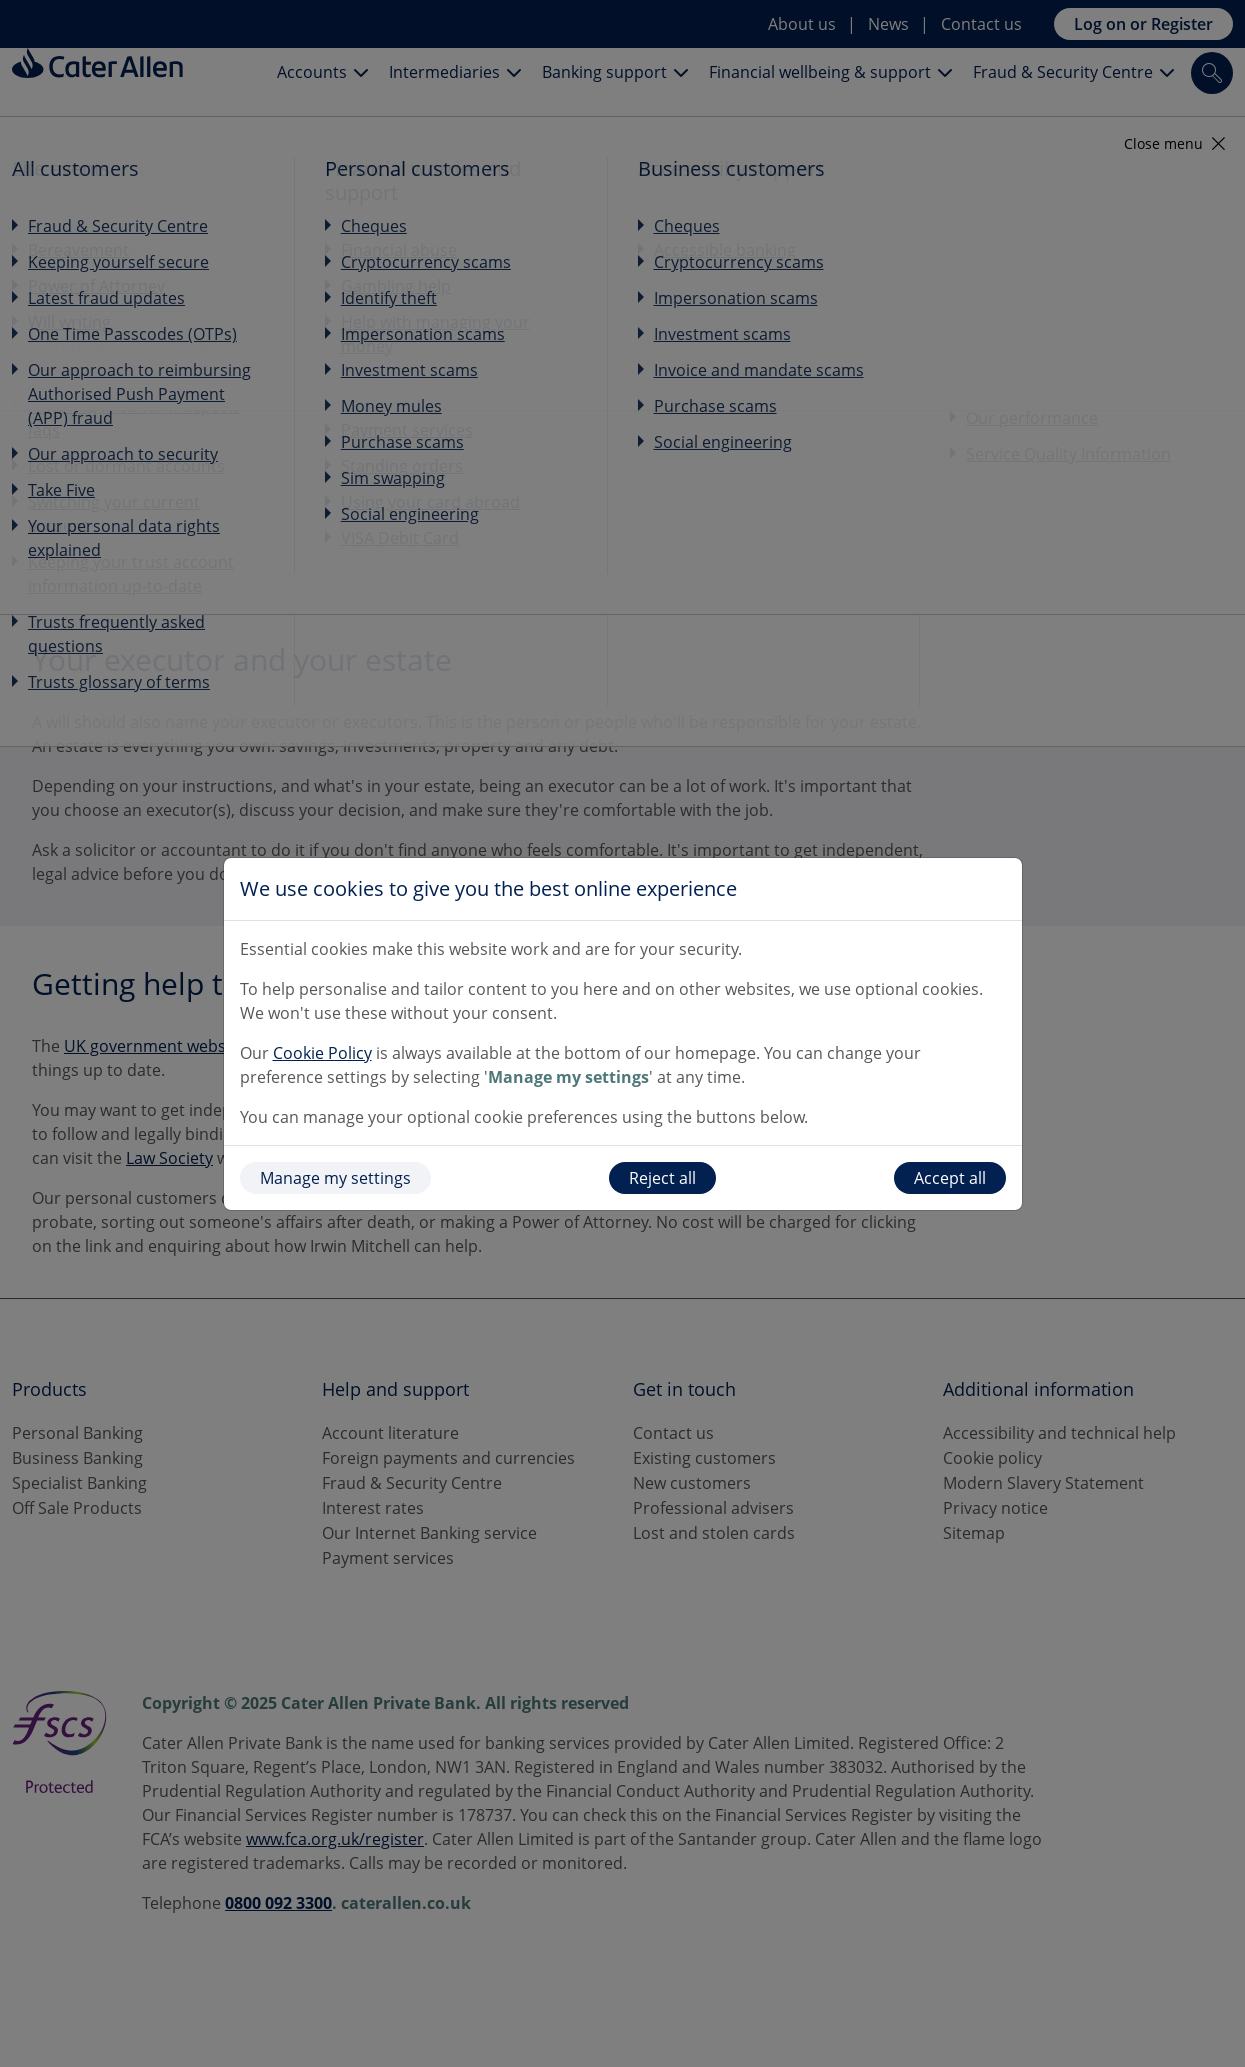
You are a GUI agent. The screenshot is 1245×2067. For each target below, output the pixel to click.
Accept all (950, 1178)
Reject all (662, 1178)
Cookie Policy (322, 1053)
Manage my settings (335, 1178)
